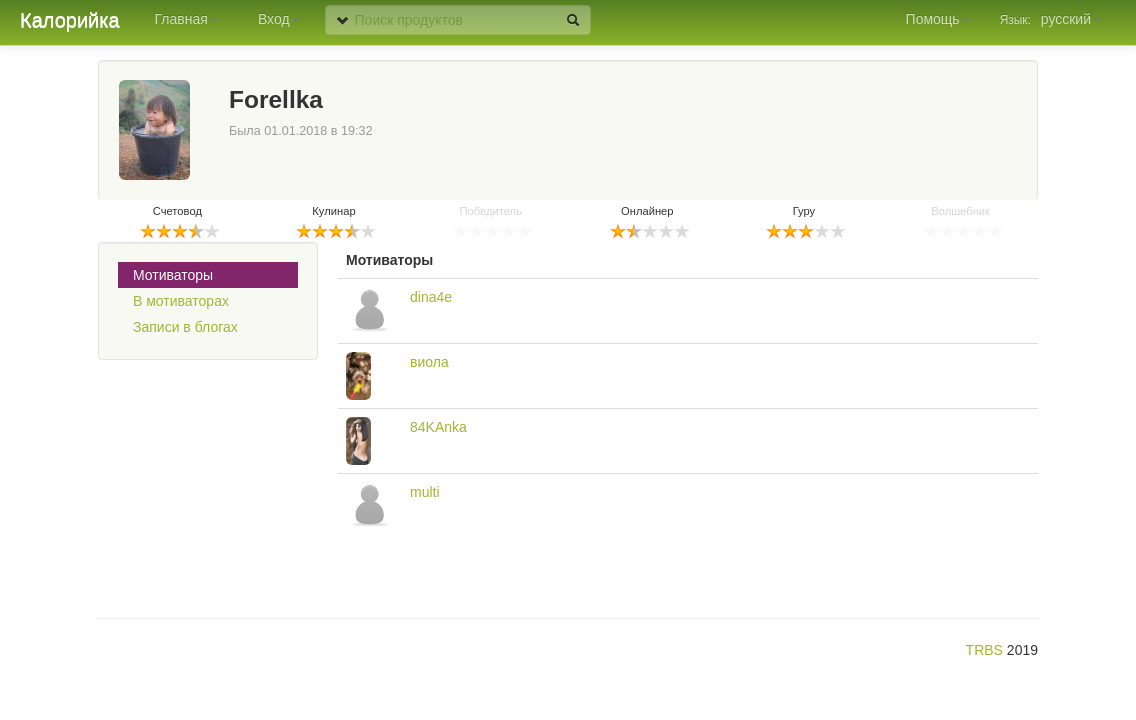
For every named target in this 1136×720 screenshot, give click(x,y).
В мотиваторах (181, 301)
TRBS (984, 650)
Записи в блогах (185, 327)
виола (429, 362)
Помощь (938, 19)
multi (425, 492)
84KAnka (438, 427)
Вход (279, 19)
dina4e (431, 297)
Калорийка (70, 20)
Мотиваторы (173, 275)
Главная (186, 19)
